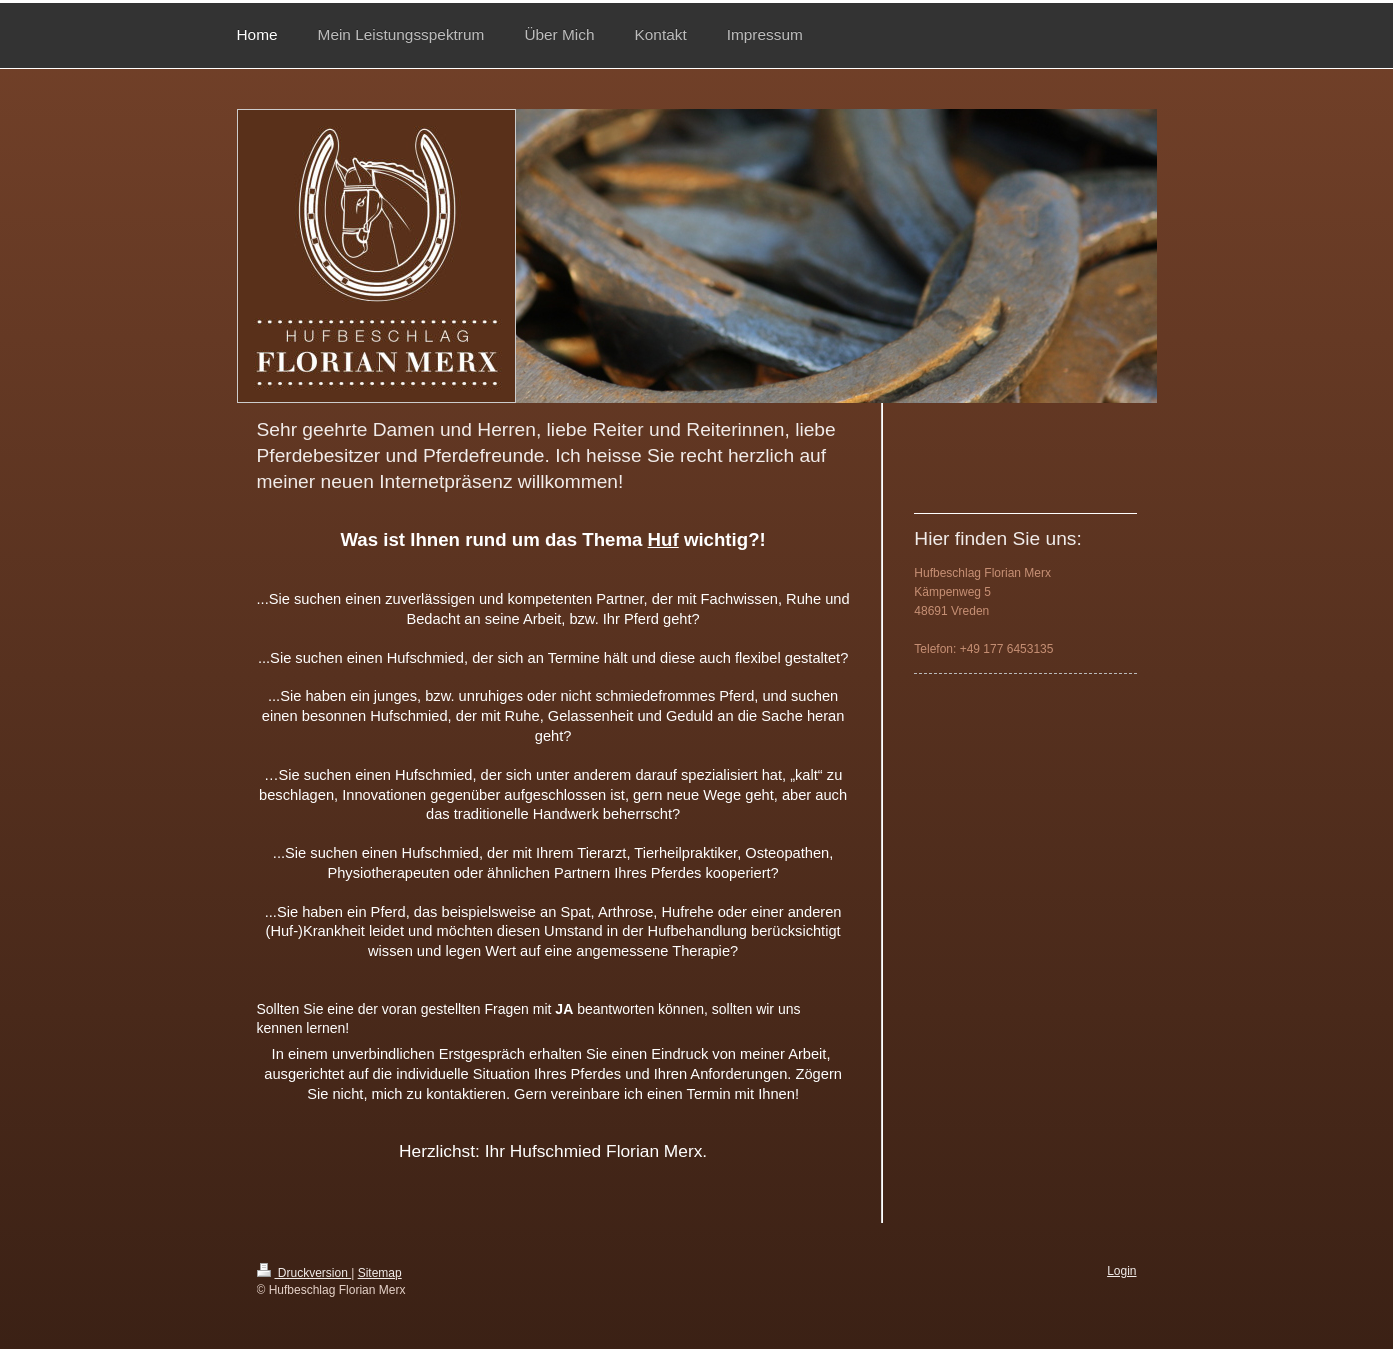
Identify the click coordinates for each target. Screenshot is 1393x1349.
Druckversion (304, 1273)
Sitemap (380, 1273)
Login (1121, 1271)
